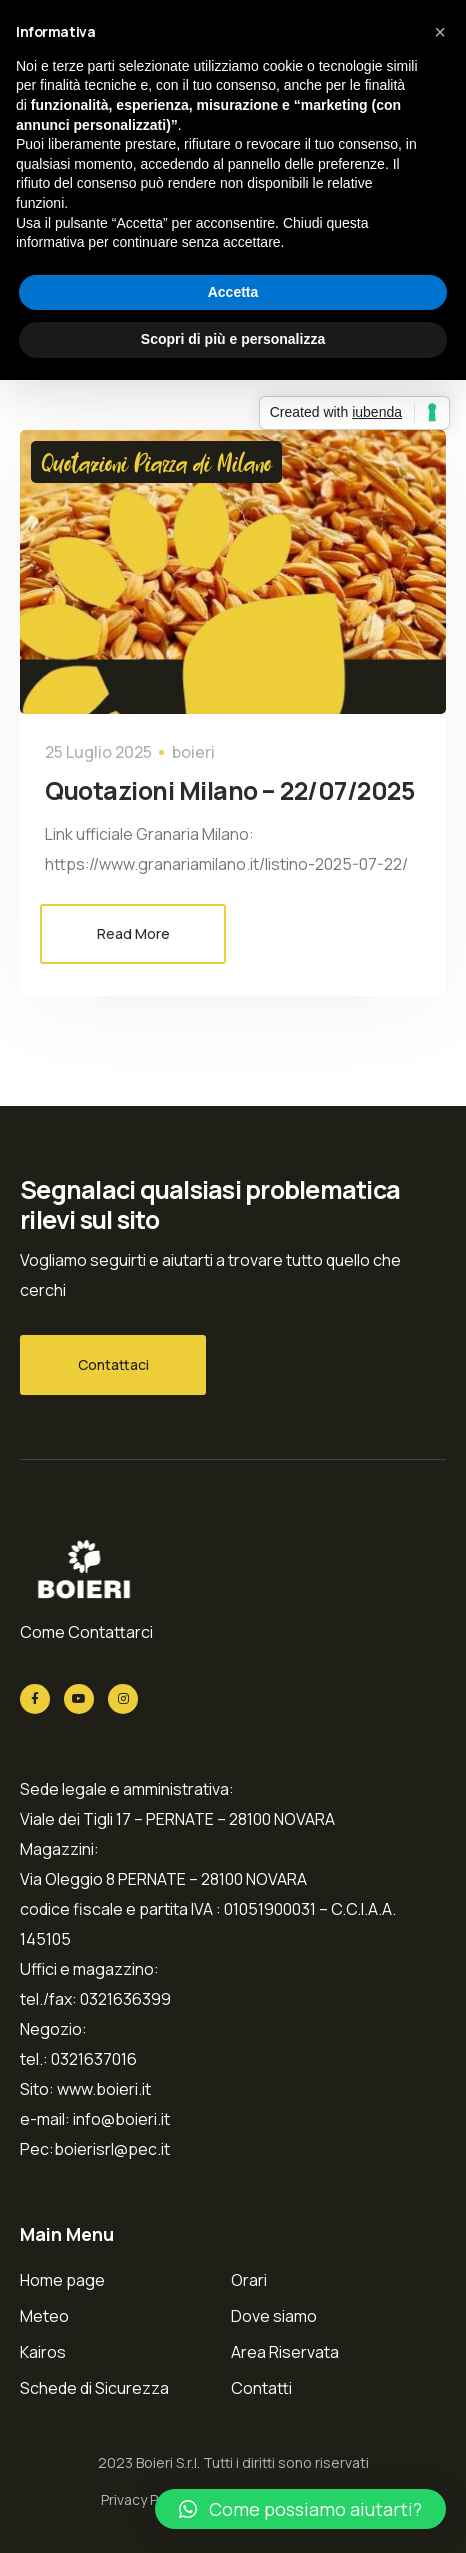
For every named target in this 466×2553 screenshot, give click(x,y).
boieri (193, 752)
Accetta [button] (233, 292)
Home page (62, 2280)
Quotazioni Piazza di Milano (156, 462)
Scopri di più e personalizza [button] (233, 339)
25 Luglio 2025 (98, 752)
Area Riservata (285, 2352)
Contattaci (113, 1364)
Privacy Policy (144, 2499)
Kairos (43, 2352)
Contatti (261, 2388)
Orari (249, 2280)
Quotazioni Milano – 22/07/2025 (229, 790)
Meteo (44, 2316)
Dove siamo (274, 2316)
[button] (300, 2509)
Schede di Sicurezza (94, 2388)
